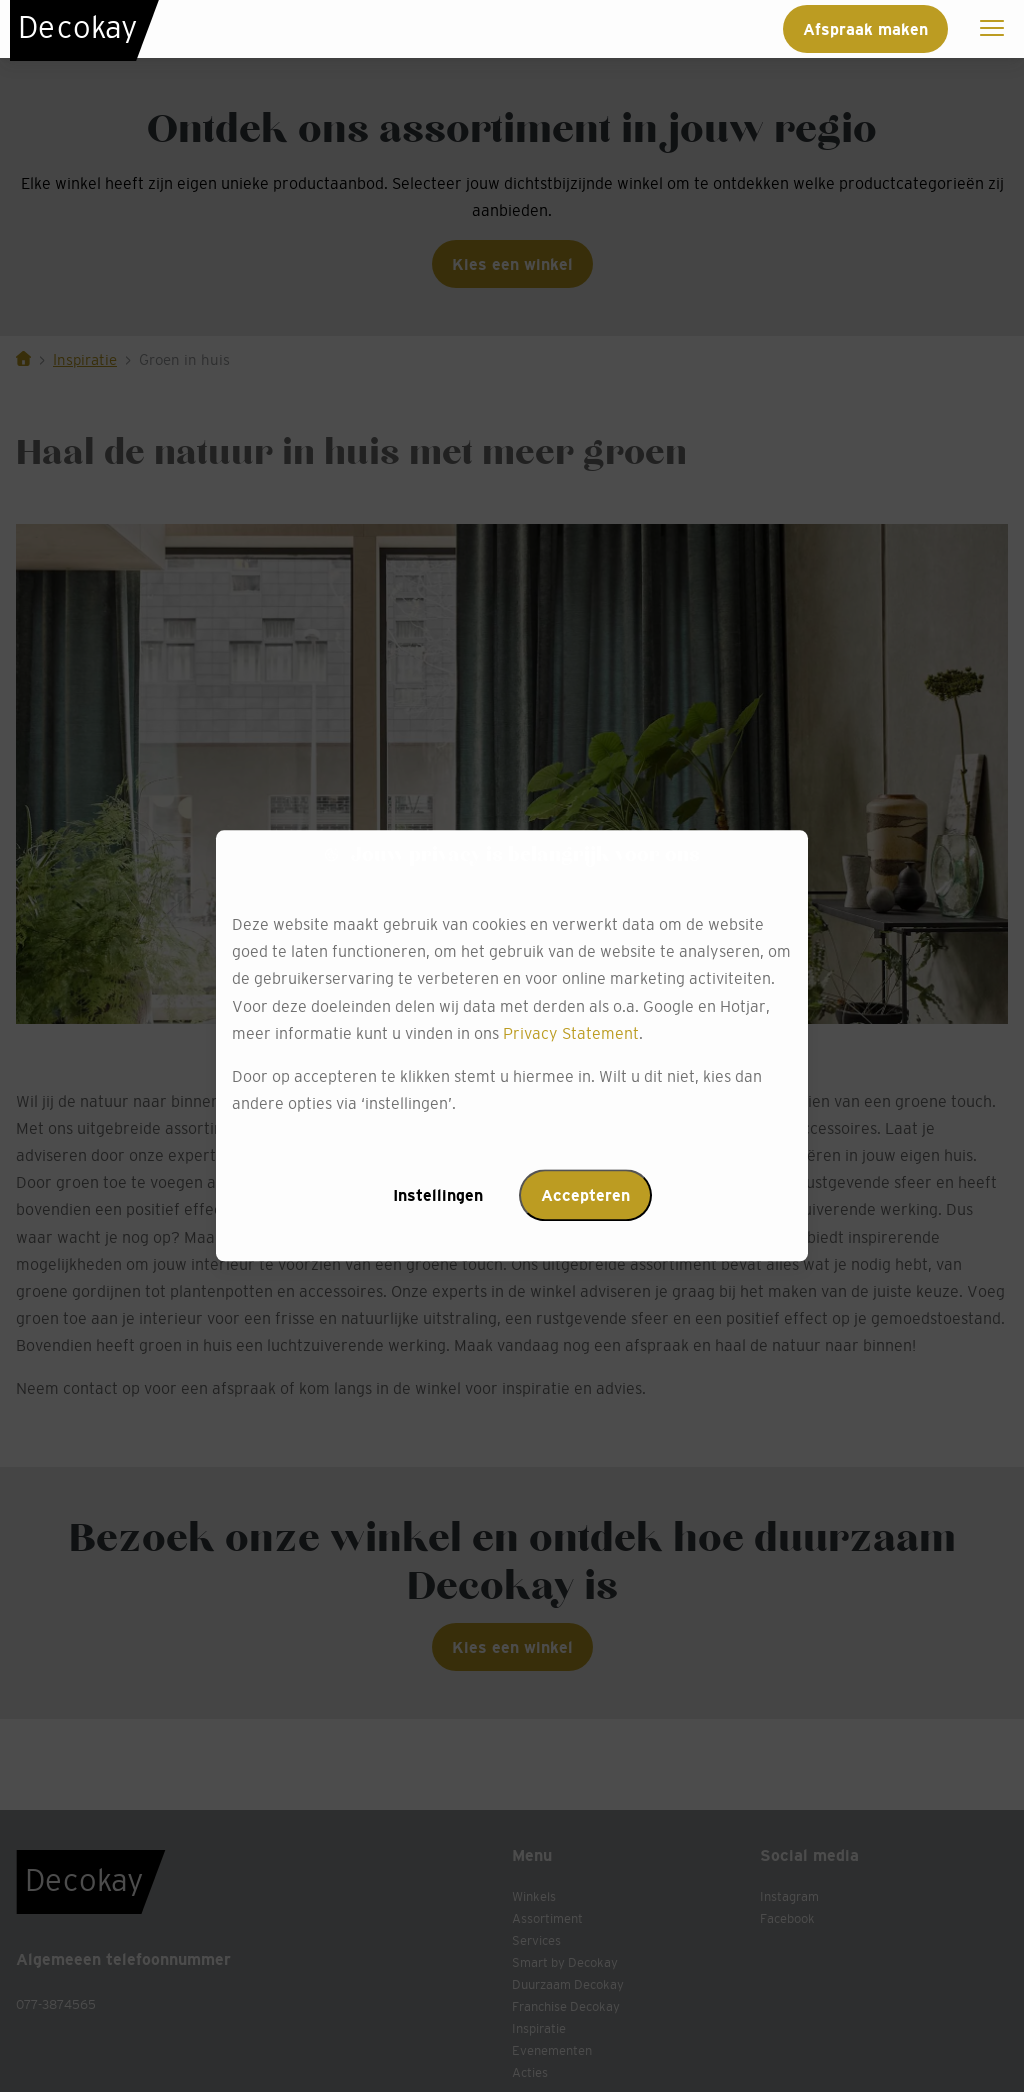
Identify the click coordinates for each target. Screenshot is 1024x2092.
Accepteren (585, 1196)
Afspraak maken (865, 29)
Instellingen (438, 1196)
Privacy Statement (571, 1033)
